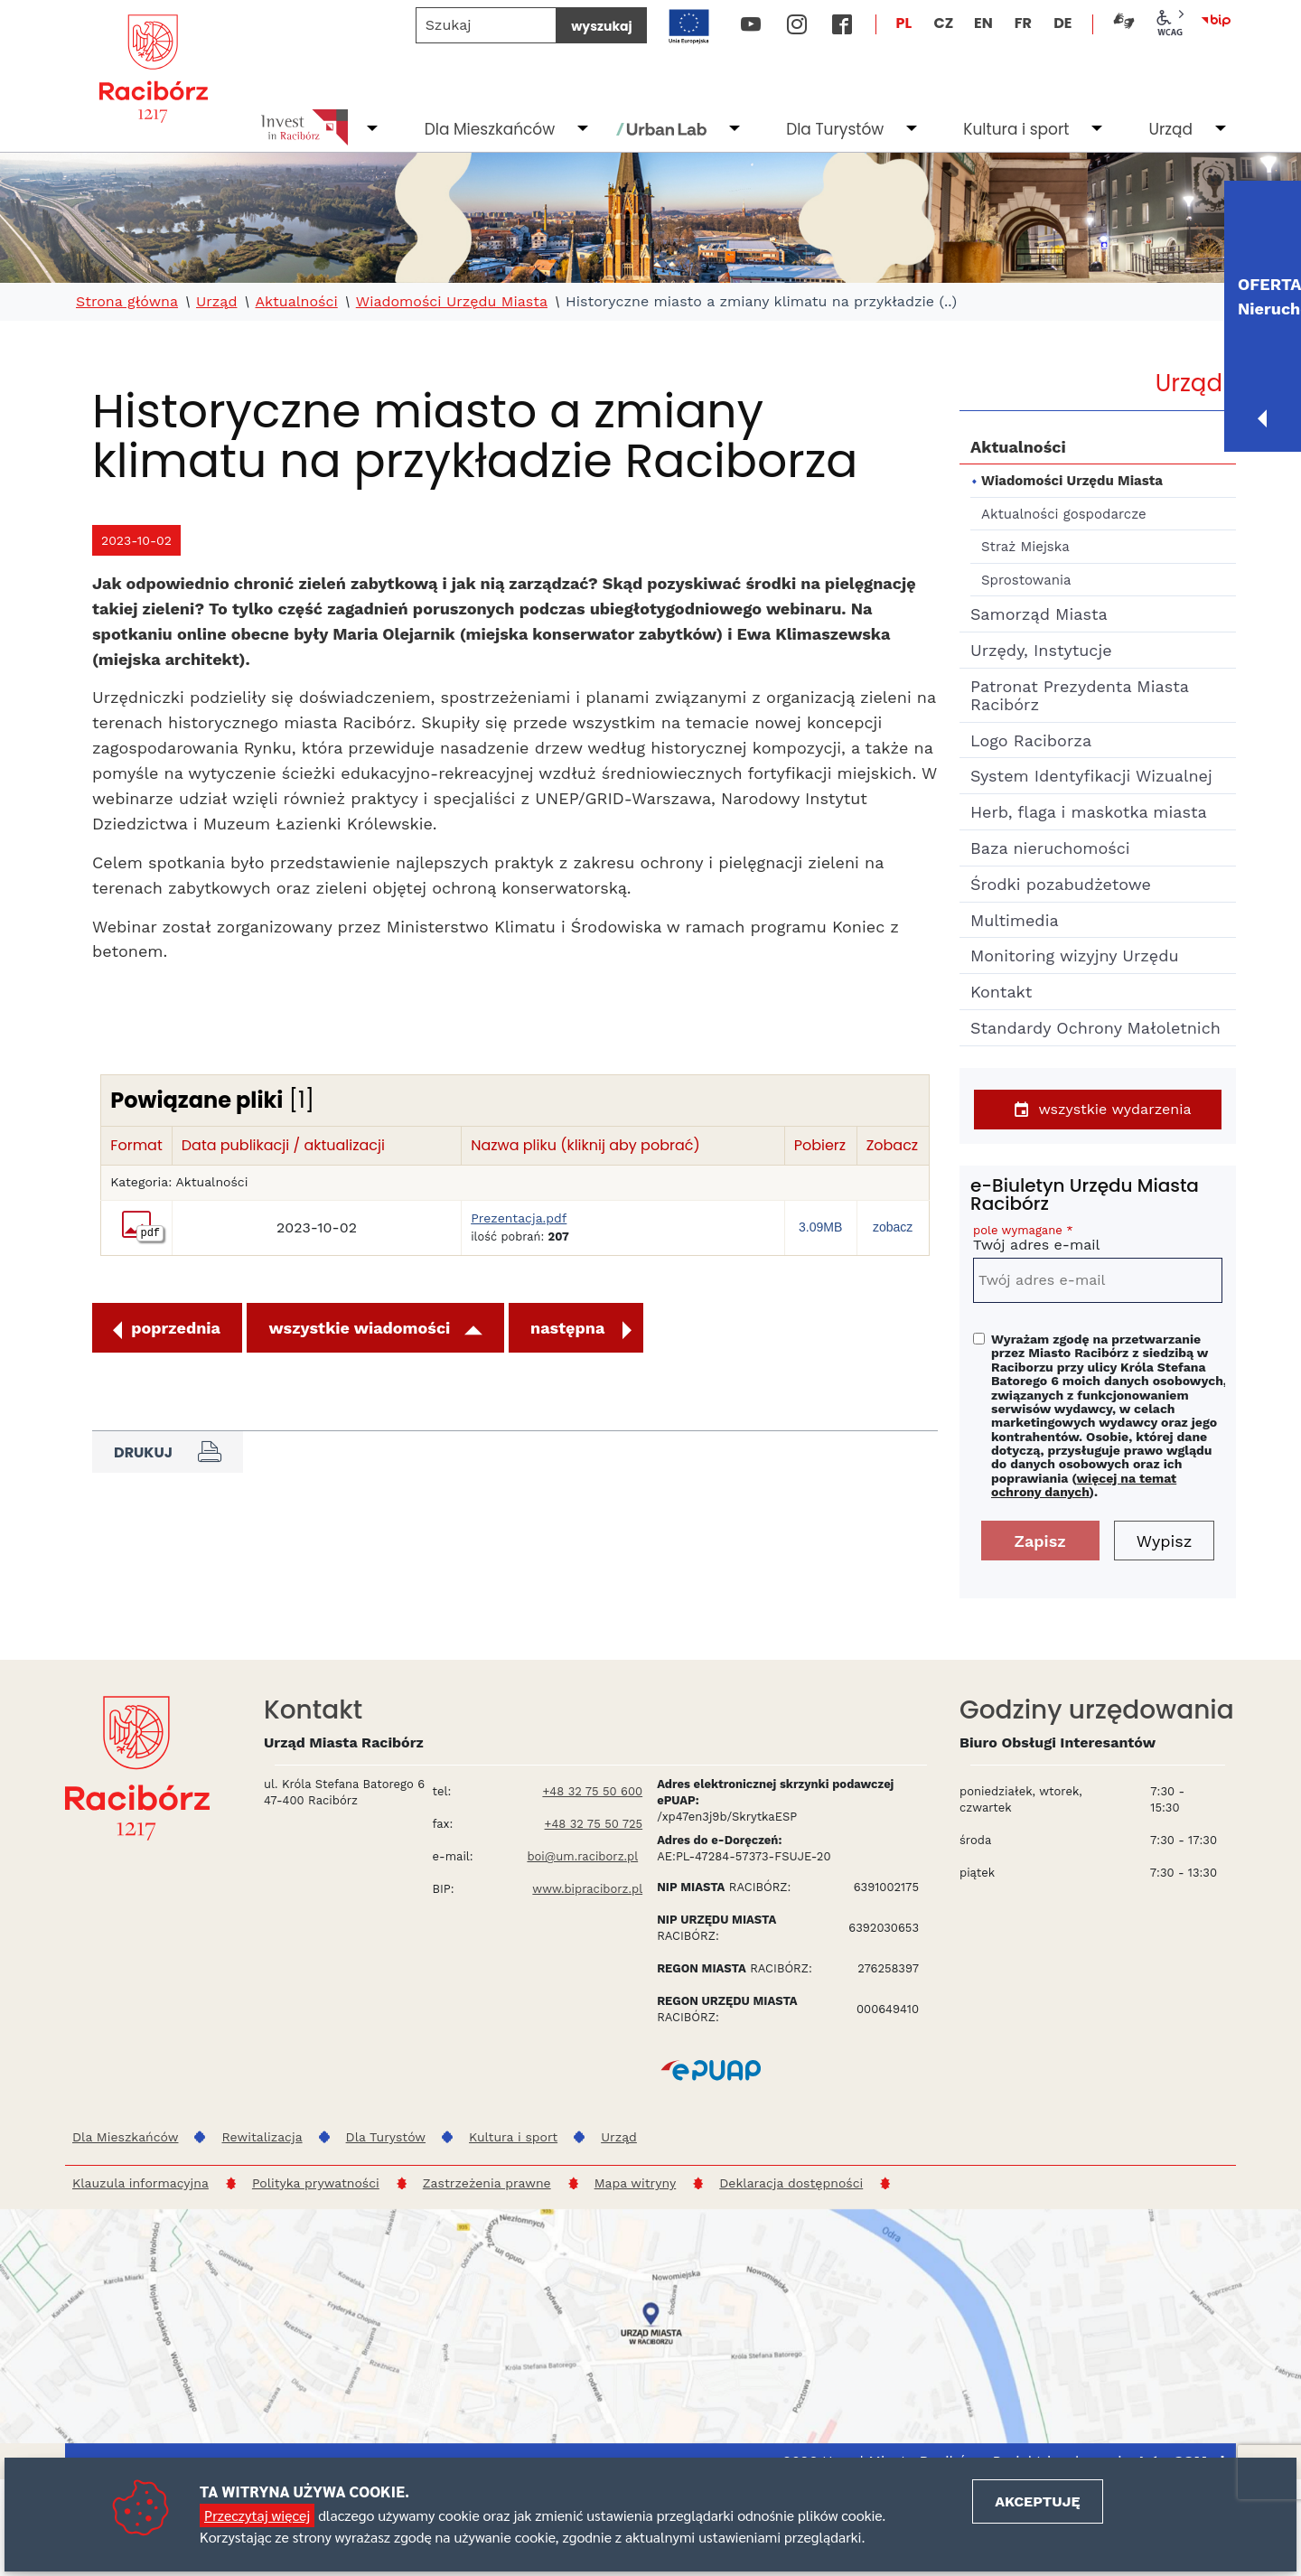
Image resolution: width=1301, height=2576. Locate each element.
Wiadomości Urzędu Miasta (452, 302)
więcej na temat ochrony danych (1083, 1485)
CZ (943, 23)
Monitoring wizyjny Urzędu (1074, 955)
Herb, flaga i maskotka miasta (1088, 811)
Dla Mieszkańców (490, 129)
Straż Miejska (1025, 547)
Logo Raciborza (1030, 740)
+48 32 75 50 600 (592, 1791)
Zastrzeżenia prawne (487, 2183)
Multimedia (1014, 920)
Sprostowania (1026, 580)
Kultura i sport (1016, 129)
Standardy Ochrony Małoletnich (1095, 1027)
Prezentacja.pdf (518, 1218)
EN (983, 23)
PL (904, 23)
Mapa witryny (635, 2183)
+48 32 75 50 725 (594, 1824)
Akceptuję (1037, 2501)
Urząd (1170, 129)
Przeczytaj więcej (257, 2515)
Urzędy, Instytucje (1041, 650)
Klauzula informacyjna (140, 2183)
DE (1062, 23)
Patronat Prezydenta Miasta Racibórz (1079, 695)
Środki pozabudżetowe (1060, 884)
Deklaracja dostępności (791, 2183)
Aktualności (296, 302)
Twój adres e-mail (1097, 1241)
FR (1023, 23)
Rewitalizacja (261, 2137)
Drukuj (167, 1452)
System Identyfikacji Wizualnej (1091, 775)
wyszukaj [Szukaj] (601, 26)
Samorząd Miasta (1039, 613)
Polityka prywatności (315, 2183)
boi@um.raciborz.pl (582, 1856)
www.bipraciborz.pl (587, 1889)
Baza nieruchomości (1050, 847)
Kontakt (1001, 991)
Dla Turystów (835, 129)
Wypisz (1165, 1541)
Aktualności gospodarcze (1064, 514)
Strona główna (127, 302)
